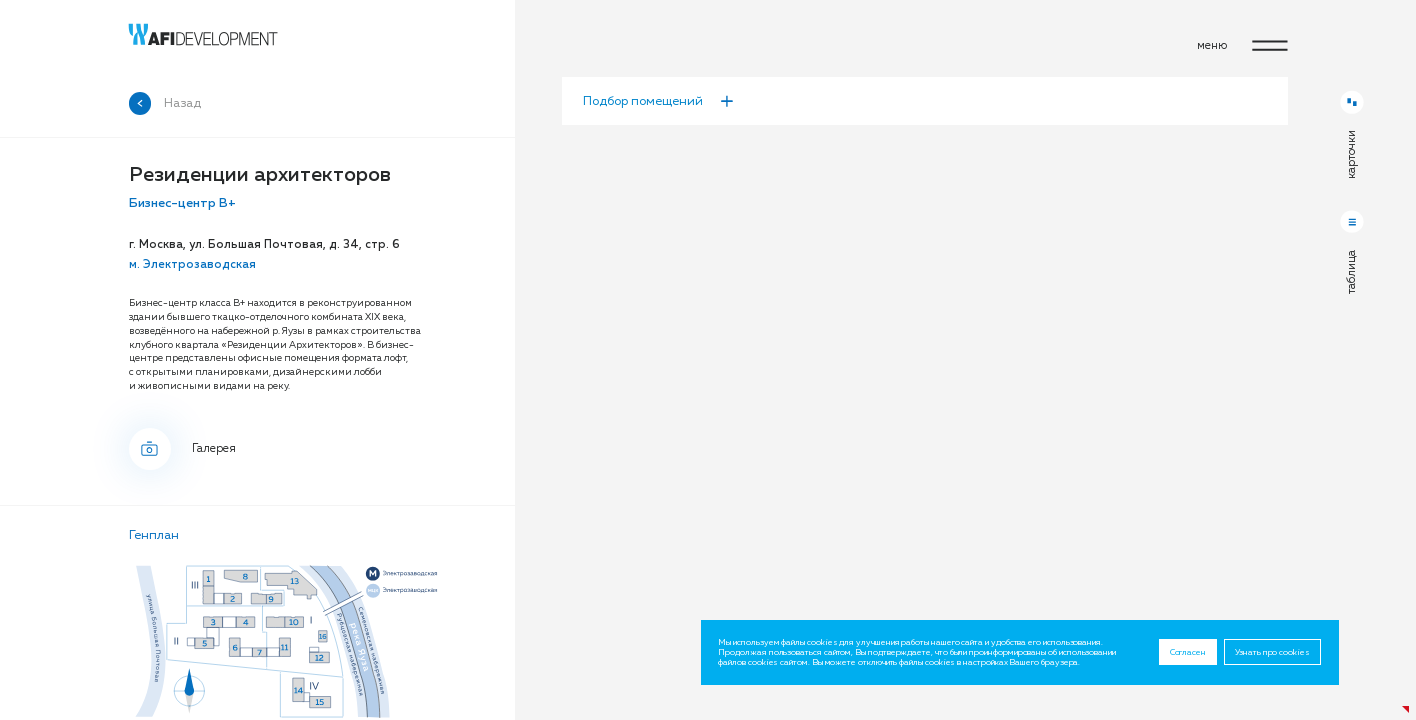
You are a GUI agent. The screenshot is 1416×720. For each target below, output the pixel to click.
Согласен (1188, 652)
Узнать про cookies (1272, 652)
